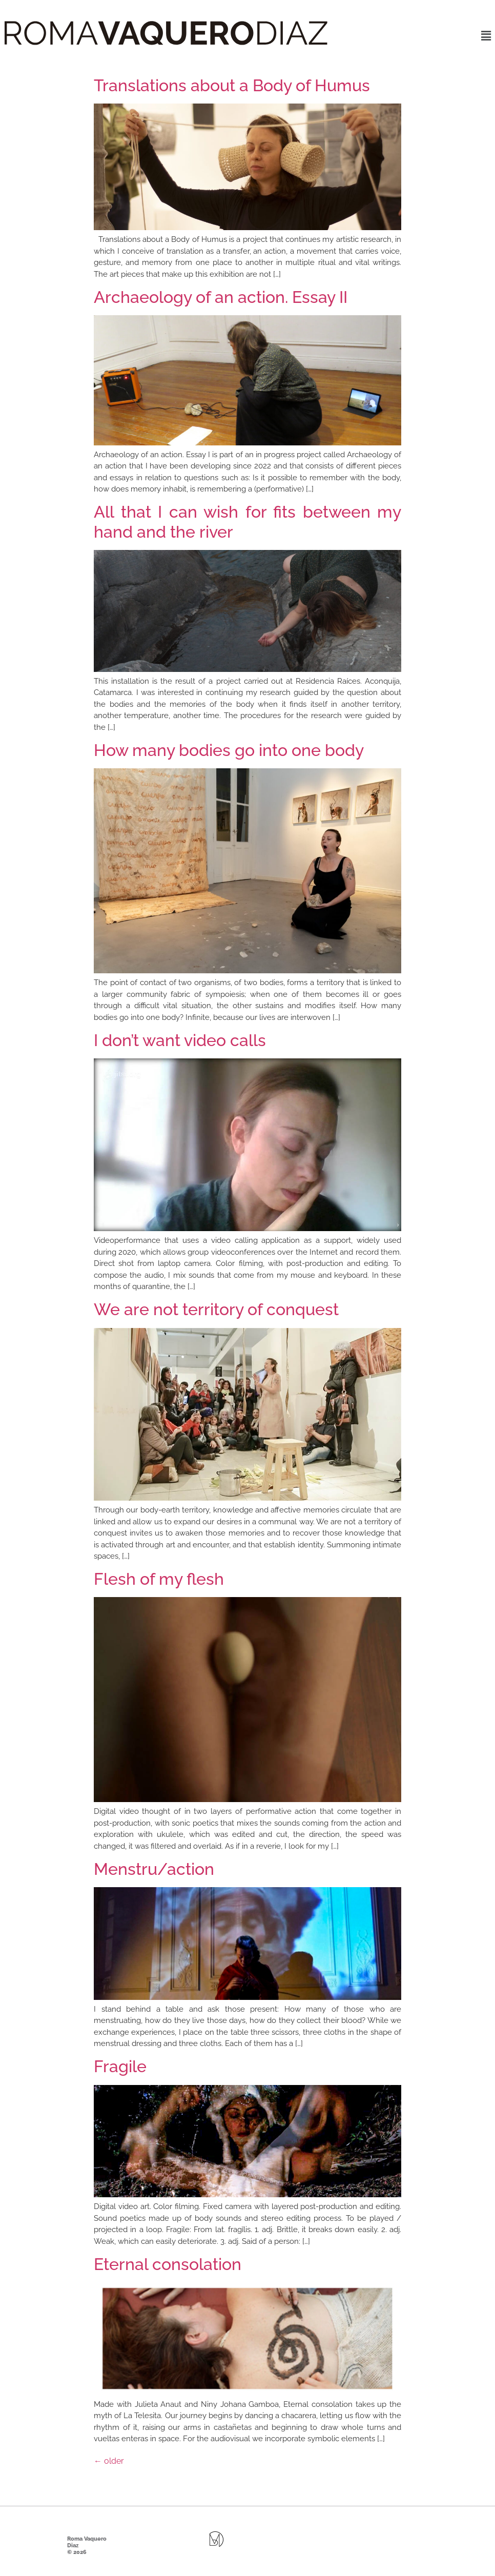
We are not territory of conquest (216, 1309)
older (109, 2461)
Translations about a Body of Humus (232, 85)
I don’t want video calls (180, 1040)
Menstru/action (154, 1868)
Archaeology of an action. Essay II (220, 297)
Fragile (120, 2066)
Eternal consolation (167, 2264)
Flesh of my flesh (159, 1578)
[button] (486, 36)
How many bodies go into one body (229, 750)
